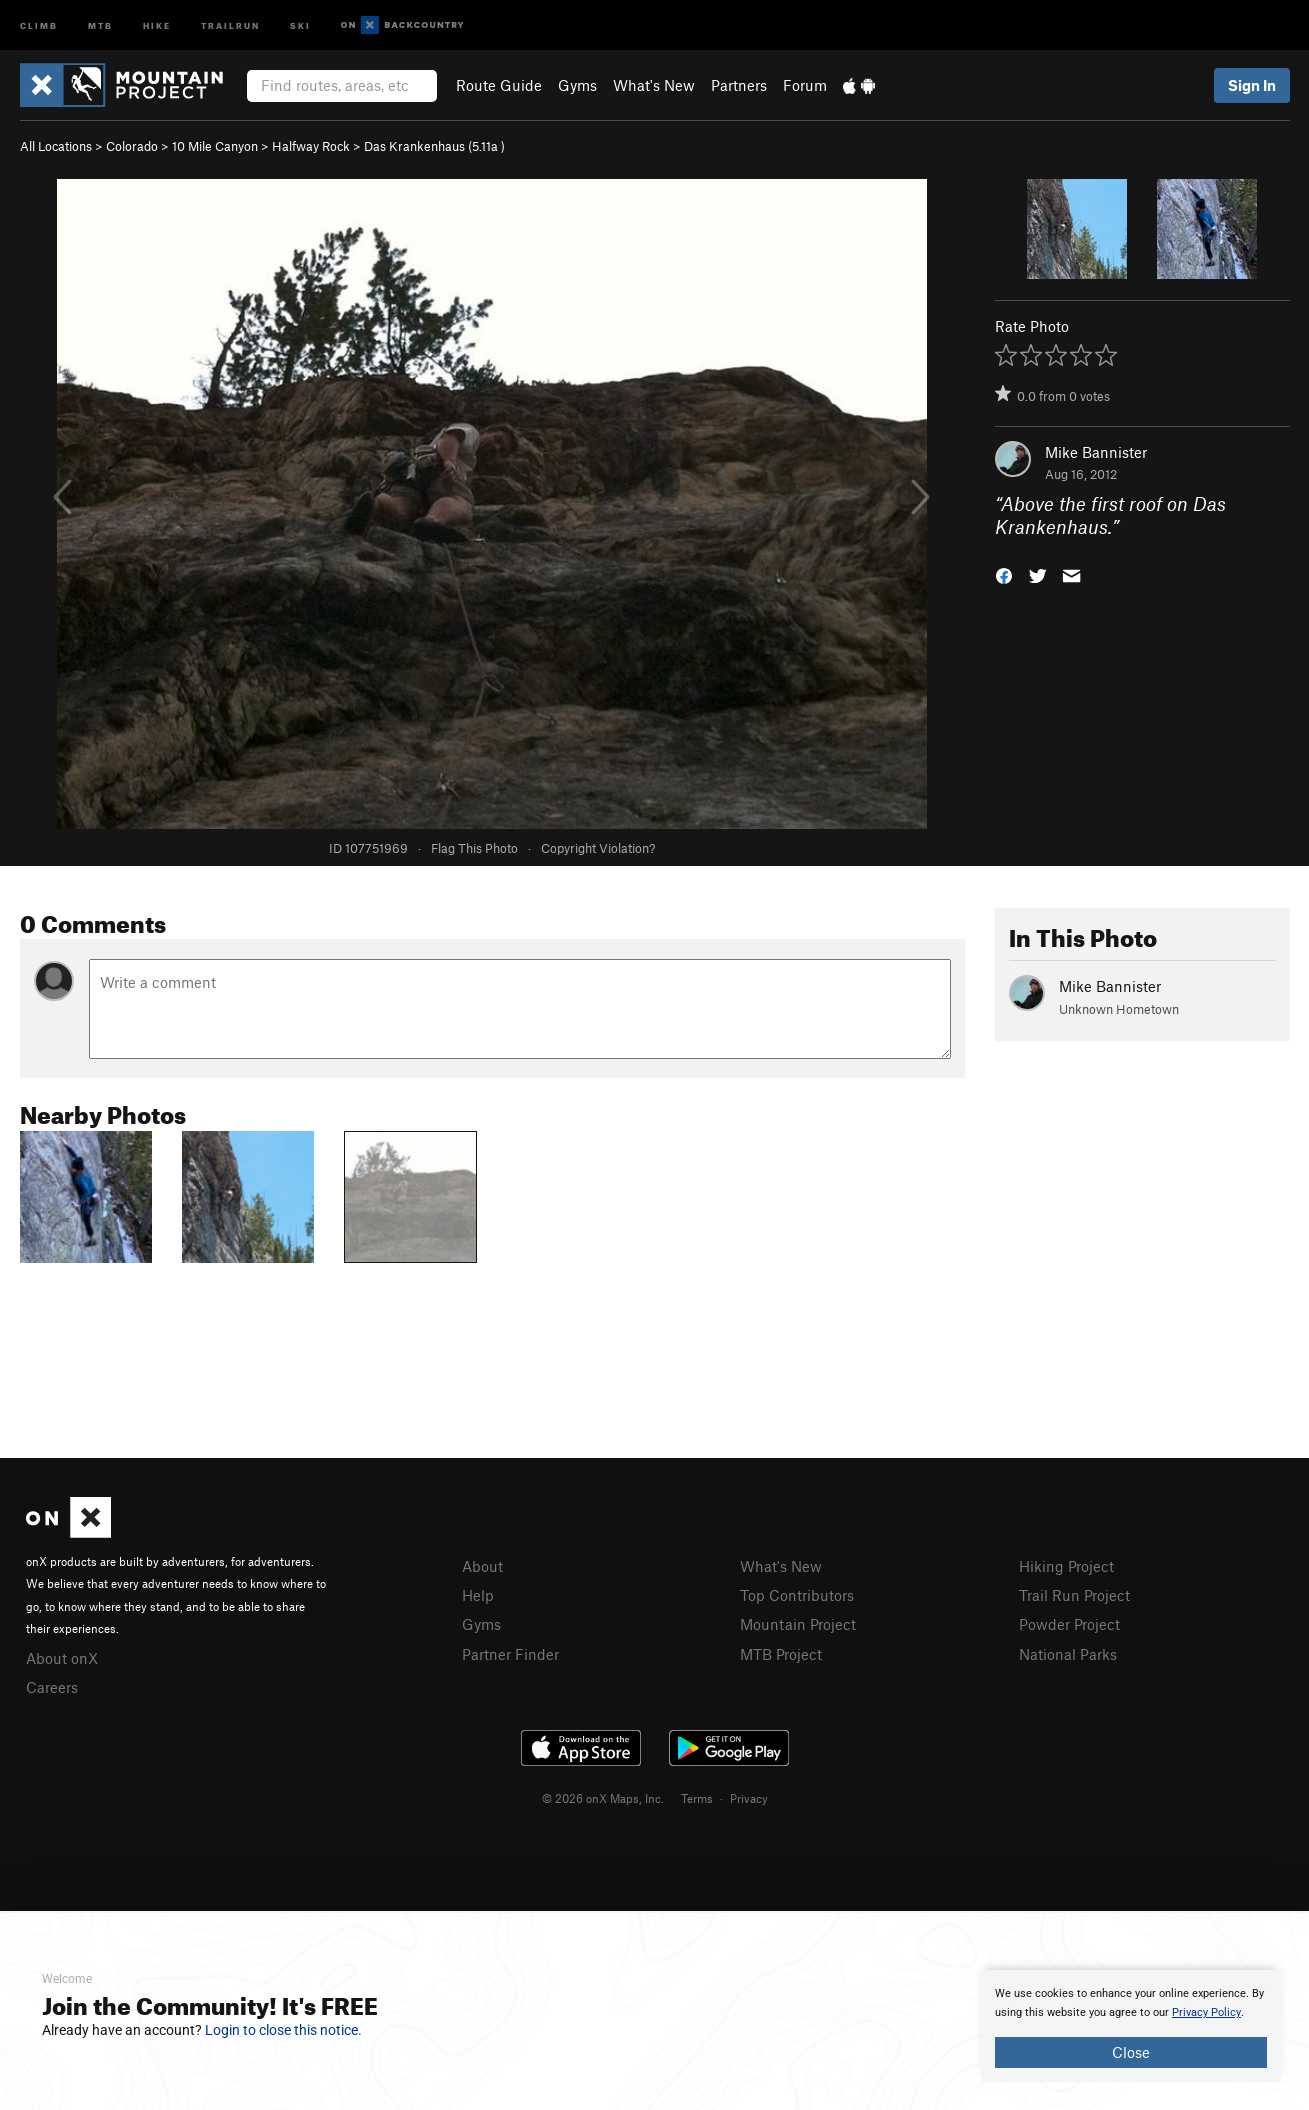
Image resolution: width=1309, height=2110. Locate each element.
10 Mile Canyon (215, 146)
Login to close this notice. (283, 2030)
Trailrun (230, 24)
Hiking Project (1066, 1566)
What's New (654, 85)
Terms (697, 1798)
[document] (1131, 2026)
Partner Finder (510, 1654)
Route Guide (499, 85)
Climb (39, 24)
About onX (62, 1658)
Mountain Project (798, 1624)
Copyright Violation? (598, 848)
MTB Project (781, 1654)
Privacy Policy (1206, 2012)
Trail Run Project (1074, 1595)
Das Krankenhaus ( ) (434, 146)
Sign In (1252, 85)
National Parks (1068, 1654)
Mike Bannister (1096, 452)
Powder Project (1069, 1624)
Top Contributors (797, 1595)
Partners (739, 85)
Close (1131, 2052)
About (482, 1566)
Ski (300, 24)
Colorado (132, 146)
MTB (100, 24)
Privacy (749, 1798)
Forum (805, 85)
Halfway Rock (311, 146)
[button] (1004, 573)
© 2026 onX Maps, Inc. (603, 1798)
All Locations (56, 146)
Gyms (577, 85)
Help (478, 1595)
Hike (157, 24)
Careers (52, 1687)
